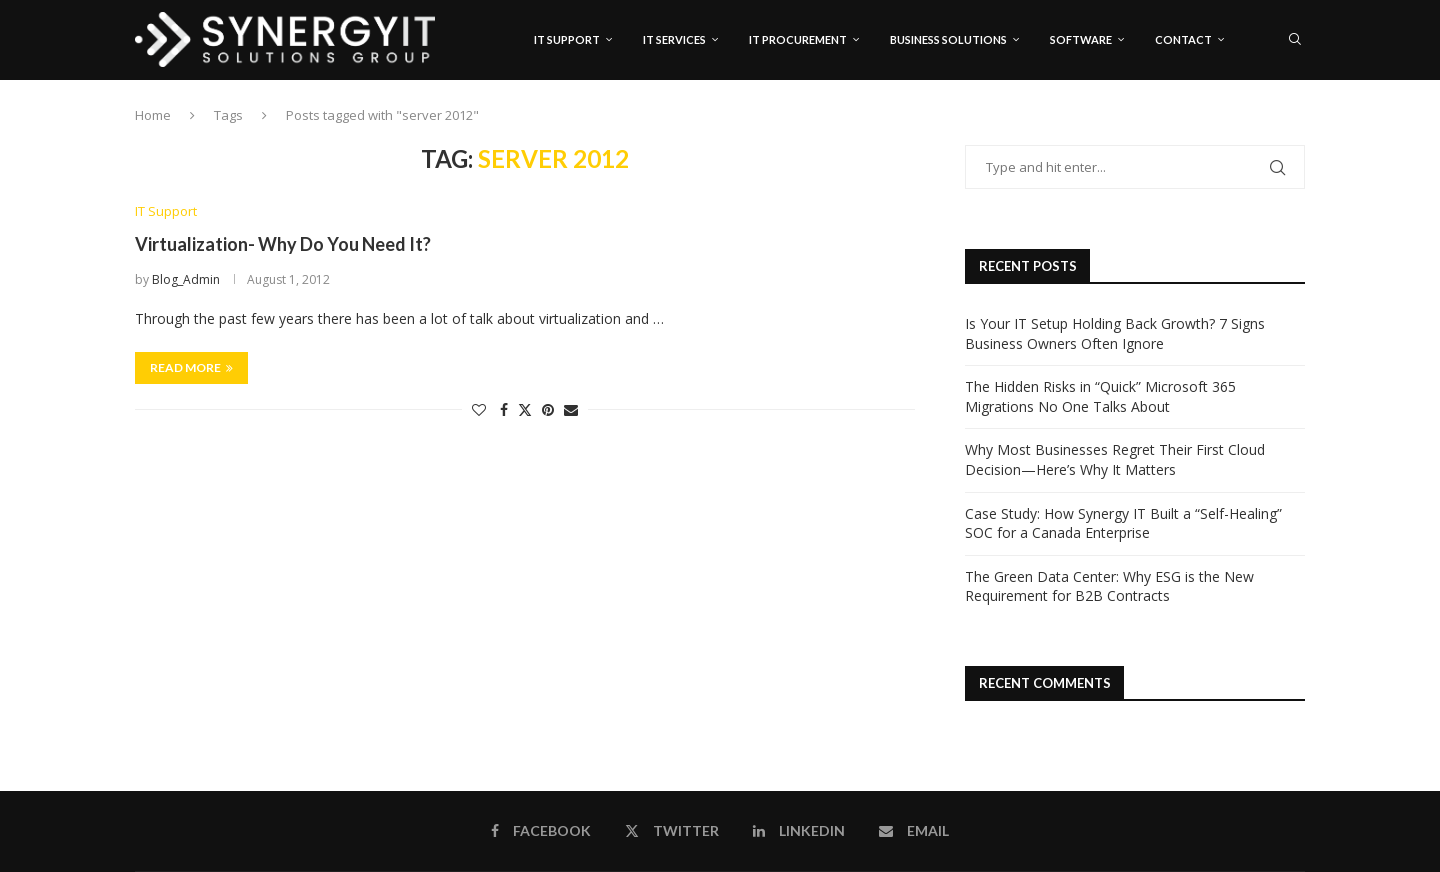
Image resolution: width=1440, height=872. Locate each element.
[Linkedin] (1278, 125)
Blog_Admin (186, 279)
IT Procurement (798, 39)
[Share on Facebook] (504, 409)
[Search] (1295, 40)
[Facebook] (1237, 125)
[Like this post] (479, 409)
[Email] (1299, 125)
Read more (191, 367)
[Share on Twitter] (525, 409)
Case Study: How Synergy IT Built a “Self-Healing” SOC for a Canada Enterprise (1123, 523)
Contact (1183, 39)
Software (1081, 39)
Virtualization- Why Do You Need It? (283, 245)
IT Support (567, 39)
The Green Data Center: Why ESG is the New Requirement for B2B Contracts (1109, 586)
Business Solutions (948, 39)
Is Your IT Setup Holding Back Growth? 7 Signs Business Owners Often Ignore (1115, 333)
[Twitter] (1257, 125)
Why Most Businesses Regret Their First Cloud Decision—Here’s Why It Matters (1115, 460)
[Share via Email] (571, 409)
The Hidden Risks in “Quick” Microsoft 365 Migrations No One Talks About (1100, 397)
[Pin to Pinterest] (548, 409)
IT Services (674, 39)
